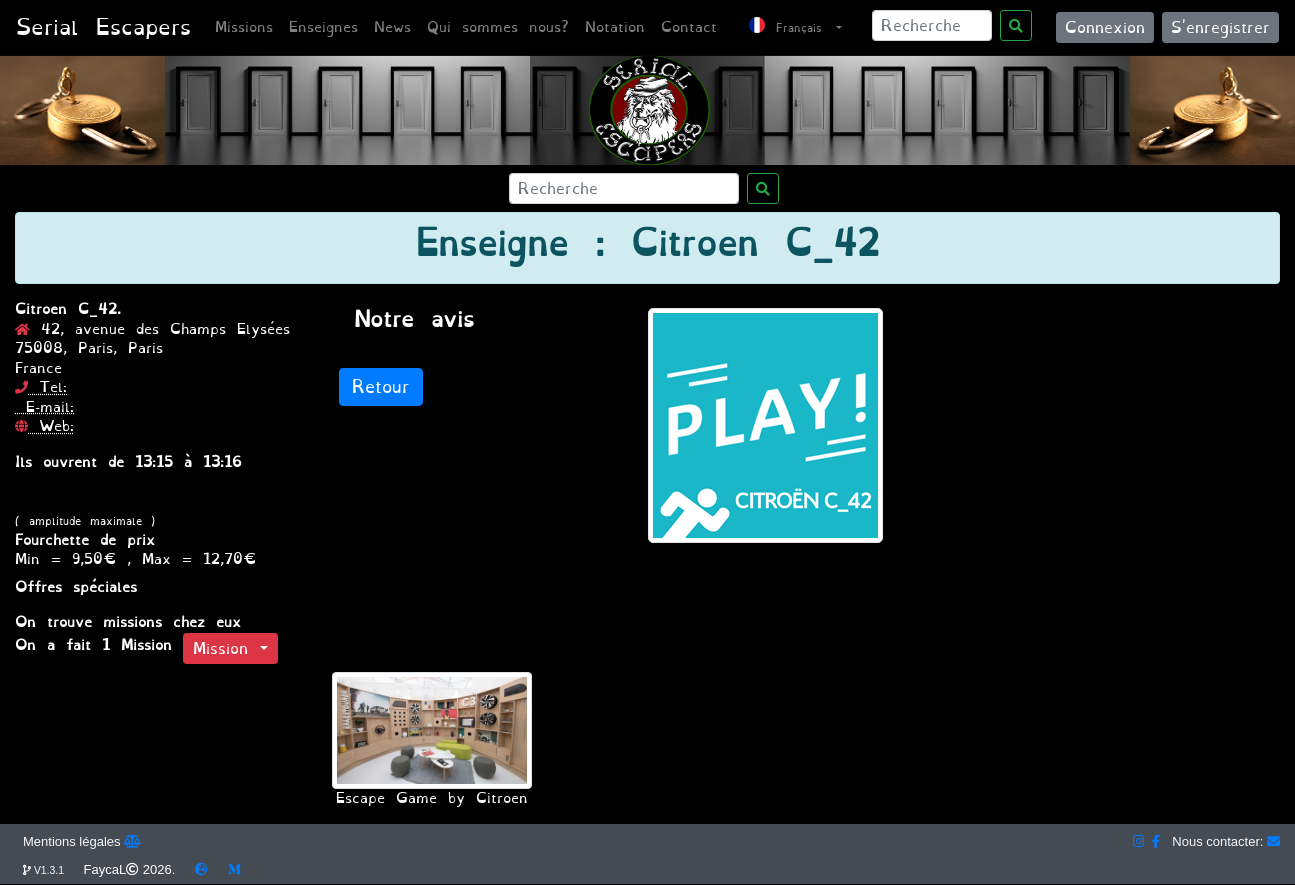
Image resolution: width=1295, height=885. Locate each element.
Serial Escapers (103, 27)
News (392, 27)
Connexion (1105, 27)
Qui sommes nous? (498, 27)
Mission (226, 648)
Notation (615, 27)
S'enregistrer (1220, 27)
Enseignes (323, 27)
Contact (689, 27)
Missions (244, 27)
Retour (381, 387)
